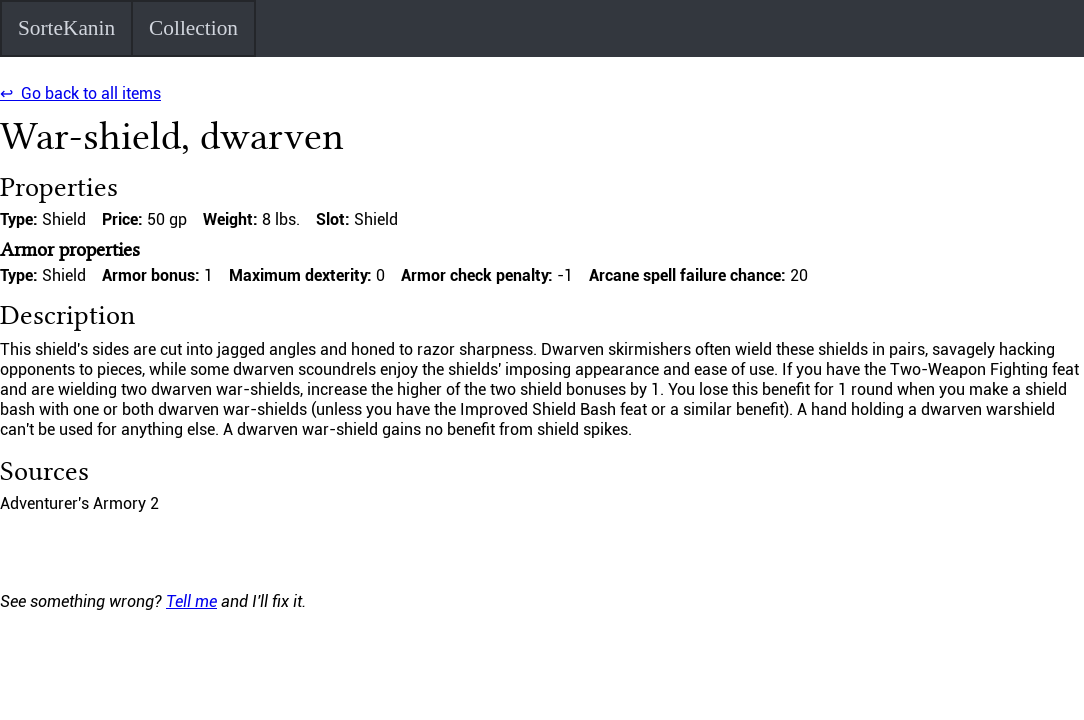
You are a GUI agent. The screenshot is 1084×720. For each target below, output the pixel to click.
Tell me (191, 601)
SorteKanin (66, 28)
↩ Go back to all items (80, 93)
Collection (193, 28)
